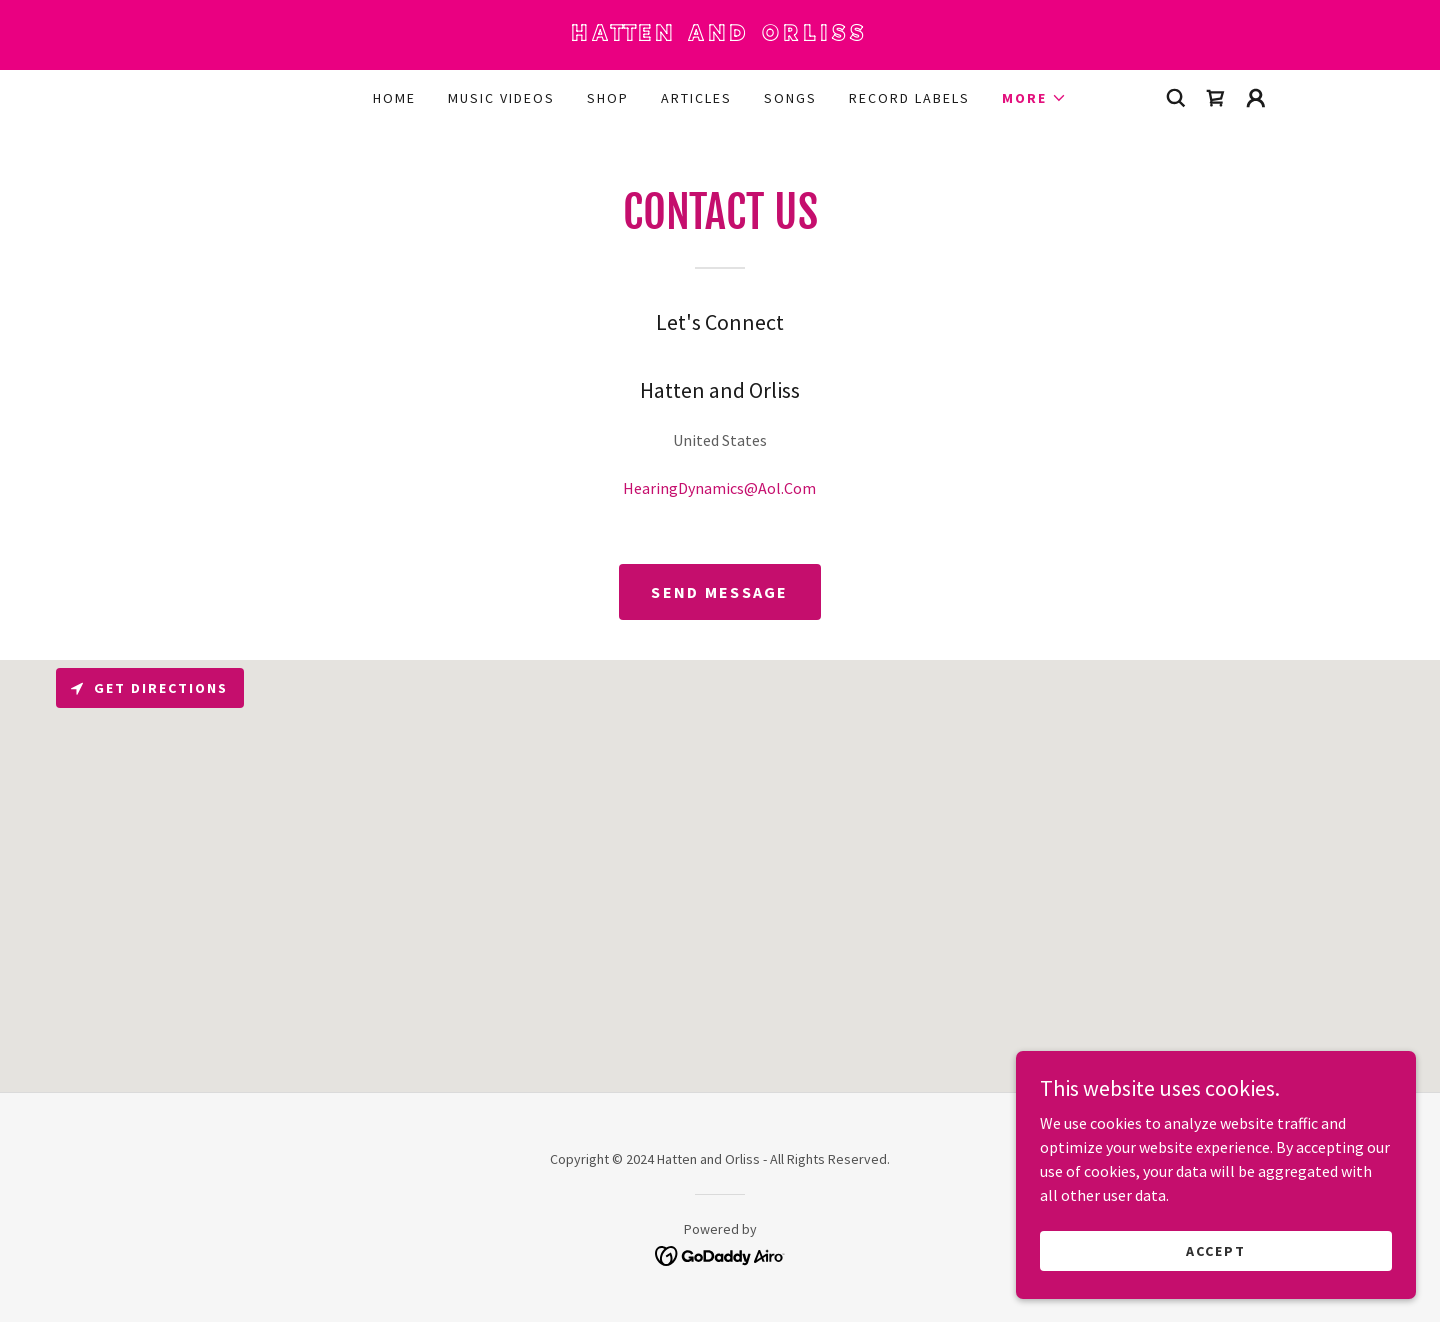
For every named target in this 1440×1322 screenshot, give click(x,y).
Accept (1216, 1250)
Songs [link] (790, 98)
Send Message (719, 592)
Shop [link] (608, 98)
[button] (1034, 98)
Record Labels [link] (909, 98)
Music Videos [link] (501, 98)
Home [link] (394, 98)
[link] (720, 35)
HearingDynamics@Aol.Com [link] (719, 488)
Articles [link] (696, 98)
